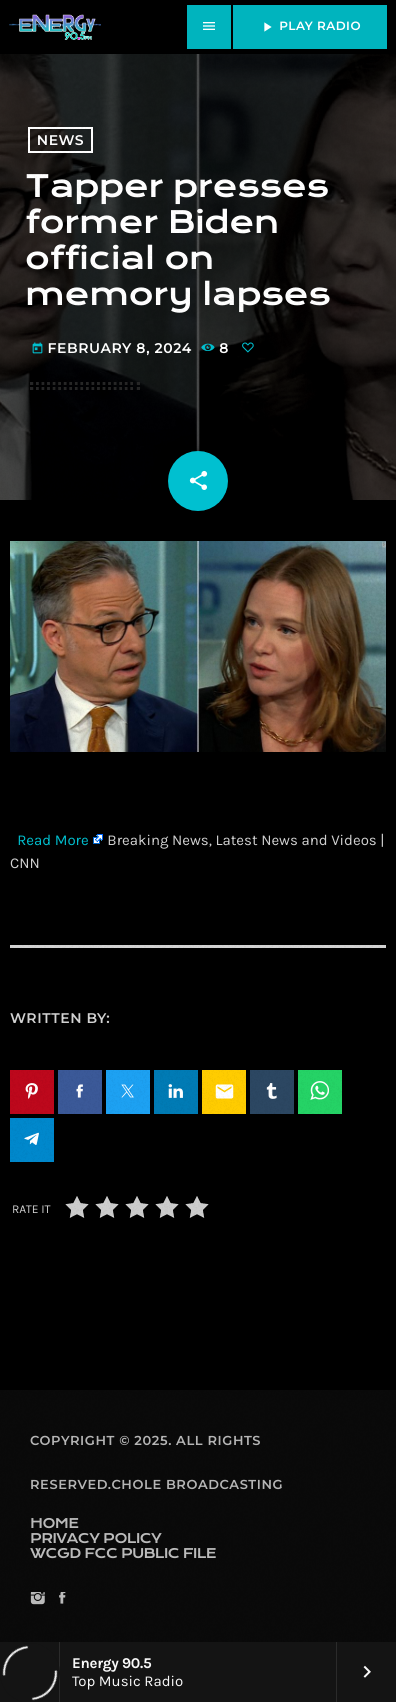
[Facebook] (61, 1599)
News (60, 140)
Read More (53, 840)
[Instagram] (37, 1599)
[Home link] (55, 27)
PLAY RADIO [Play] (310, 27)
